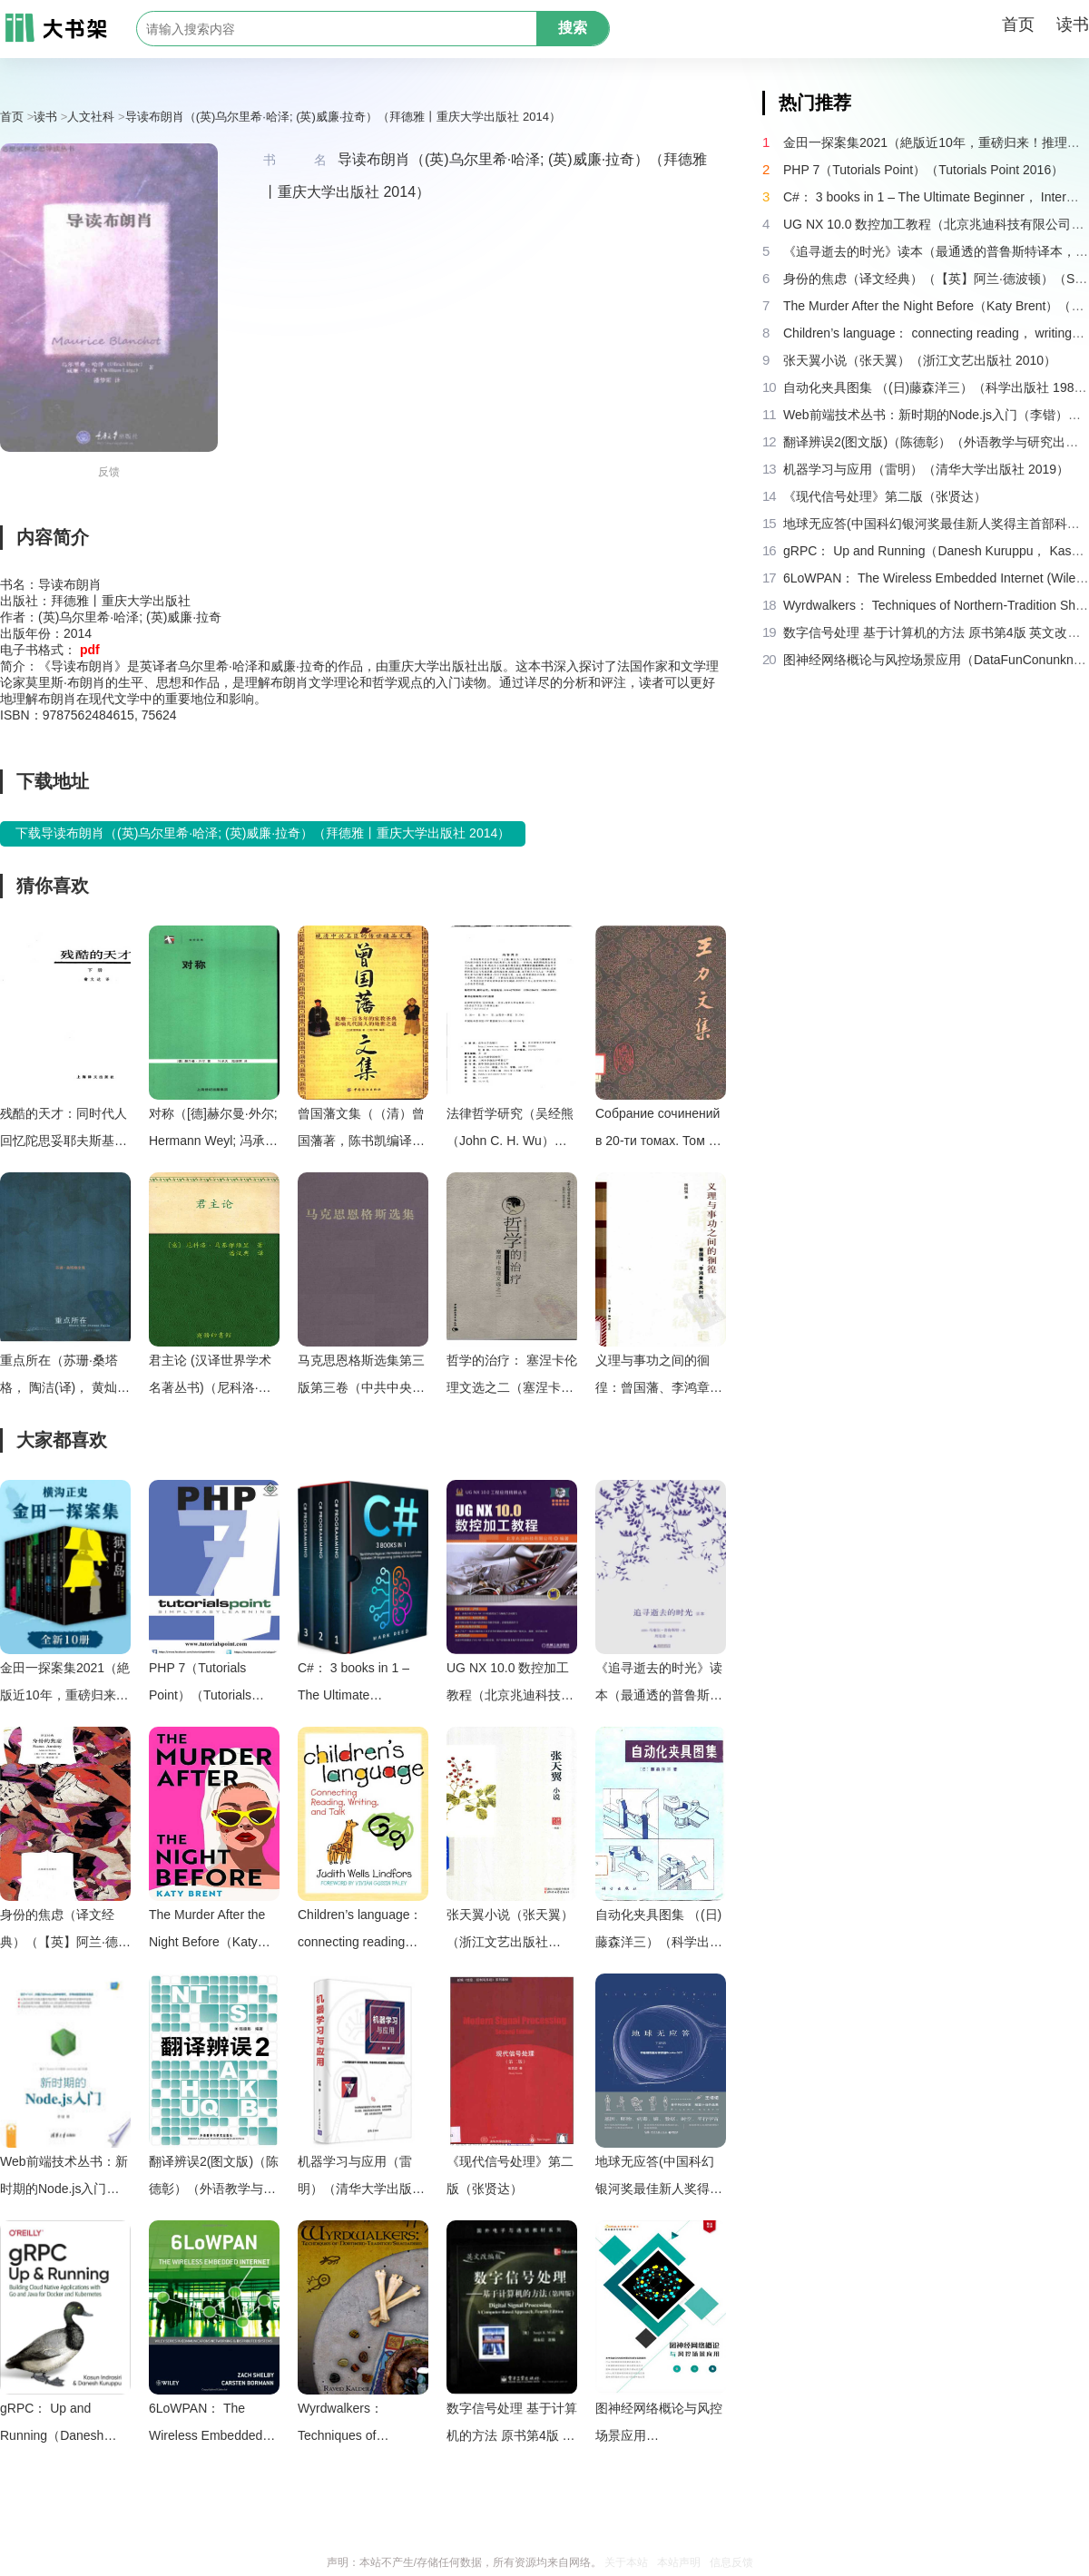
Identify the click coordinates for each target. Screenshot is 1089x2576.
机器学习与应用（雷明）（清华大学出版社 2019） (361, 2178)
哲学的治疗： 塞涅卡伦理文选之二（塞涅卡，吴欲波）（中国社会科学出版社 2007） (511, 1377)
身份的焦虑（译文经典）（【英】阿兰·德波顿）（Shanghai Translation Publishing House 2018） (65, 1931)
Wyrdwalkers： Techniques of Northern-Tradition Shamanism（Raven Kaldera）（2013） (356, 2425)
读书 (1072, 24)
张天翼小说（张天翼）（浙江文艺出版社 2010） (510, 1931)
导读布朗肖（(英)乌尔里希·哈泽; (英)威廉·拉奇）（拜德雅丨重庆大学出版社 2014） (343, 116)
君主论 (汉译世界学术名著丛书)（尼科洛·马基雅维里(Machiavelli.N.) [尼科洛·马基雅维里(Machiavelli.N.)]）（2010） (210, 1377)
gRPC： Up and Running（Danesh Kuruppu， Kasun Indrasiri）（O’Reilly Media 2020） (57, 2425)
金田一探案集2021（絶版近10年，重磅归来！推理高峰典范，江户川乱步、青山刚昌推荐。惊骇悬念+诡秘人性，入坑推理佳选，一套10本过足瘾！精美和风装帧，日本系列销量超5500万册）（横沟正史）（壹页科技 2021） (65, 1684)
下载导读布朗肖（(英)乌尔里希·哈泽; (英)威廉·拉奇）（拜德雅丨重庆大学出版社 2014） (262, 833)
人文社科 (90, 116)
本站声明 (679, 2562)
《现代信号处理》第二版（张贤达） (510, 2175)
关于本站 (626, 2562)
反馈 (109, 471)
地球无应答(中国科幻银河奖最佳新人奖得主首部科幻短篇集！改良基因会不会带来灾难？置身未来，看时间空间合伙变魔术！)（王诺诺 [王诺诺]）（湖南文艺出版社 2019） (658, 2178)
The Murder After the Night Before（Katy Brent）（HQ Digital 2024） (207, 1931)
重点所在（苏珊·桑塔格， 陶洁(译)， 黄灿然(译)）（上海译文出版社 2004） (65, 1377)
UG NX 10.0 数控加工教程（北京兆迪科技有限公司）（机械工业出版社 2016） (510, 1684)
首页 (1018, 24)
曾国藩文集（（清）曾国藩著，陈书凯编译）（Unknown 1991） (361, 1130)
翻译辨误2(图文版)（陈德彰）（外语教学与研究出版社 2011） (214, 2178)
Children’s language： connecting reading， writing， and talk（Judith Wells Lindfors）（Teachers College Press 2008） (360, 1931)
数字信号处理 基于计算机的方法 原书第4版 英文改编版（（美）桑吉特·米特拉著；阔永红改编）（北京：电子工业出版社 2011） (511, 2425)
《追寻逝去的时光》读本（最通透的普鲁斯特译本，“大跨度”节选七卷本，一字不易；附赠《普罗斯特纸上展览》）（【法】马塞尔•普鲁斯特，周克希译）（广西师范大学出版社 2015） (658, 1684)
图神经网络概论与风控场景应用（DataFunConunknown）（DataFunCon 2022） (660, 2425)
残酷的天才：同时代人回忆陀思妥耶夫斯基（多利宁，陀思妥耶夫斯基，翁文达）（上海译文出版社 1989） (63, 1130)
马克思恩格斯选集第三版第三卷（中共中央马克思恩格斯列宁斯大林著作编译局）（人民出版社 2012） (361, 1377)
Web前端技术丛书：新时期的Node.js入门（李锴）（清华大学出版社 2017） (64, 2178)
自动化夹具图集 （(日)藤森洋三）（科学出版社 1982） (658, 1931)
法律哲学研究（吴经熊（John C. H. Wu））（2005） (510, 1130)
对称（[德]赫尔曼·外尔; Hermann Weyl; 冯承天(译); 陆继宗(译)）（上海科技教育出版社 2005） (213, 1130)
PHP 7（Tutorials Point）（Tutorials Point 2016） (200, 1684)
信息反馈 (731, 2562)
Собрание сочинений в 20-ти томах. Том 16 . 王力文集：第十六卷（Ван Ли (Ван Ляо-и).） (658, 1130)
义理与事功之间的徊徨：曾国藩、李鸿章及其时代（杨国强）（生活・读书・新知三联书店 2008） (658, 1377)
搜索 (572, 27)
